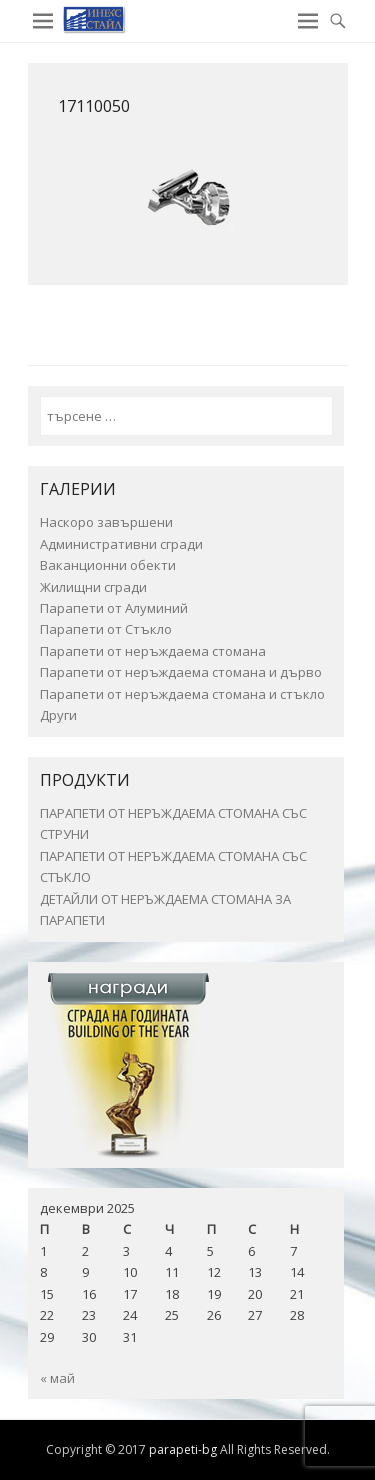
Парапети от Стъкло (106, 629)
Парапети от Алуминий (114, 608)
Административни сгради (121, 544)
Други (58, 715)
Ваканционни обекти (108, 565)
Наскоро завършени (106, 522)
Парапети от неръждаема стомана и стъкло (182, 694)
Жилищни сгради (93, 587)
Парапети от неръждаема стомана (153, 651)
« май (57, 1378)
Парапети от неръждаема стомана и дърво (181, 672)
